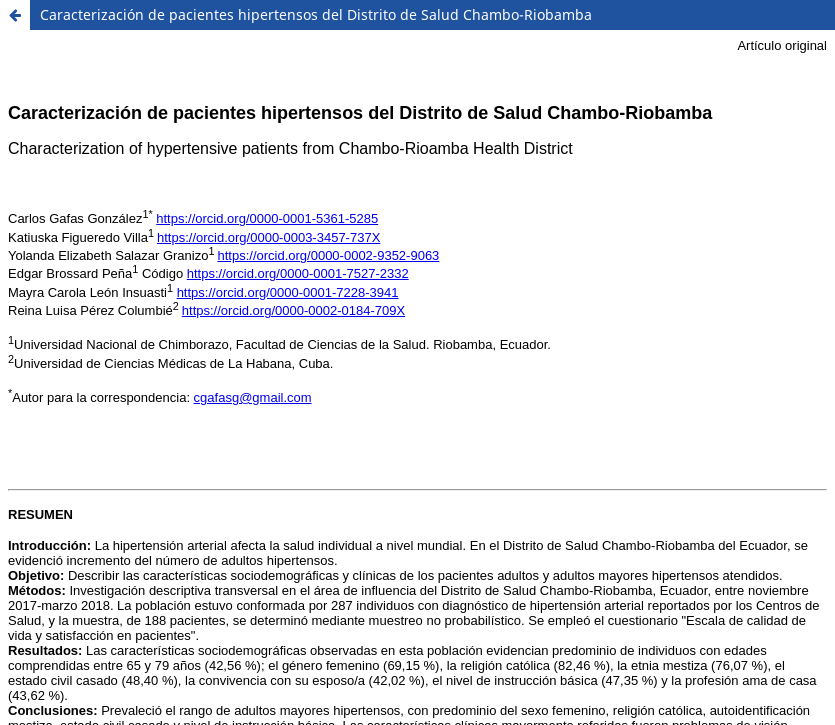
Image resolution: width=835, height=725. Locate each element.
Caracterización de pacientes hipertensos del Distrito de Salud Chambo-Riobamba (316, 14)
